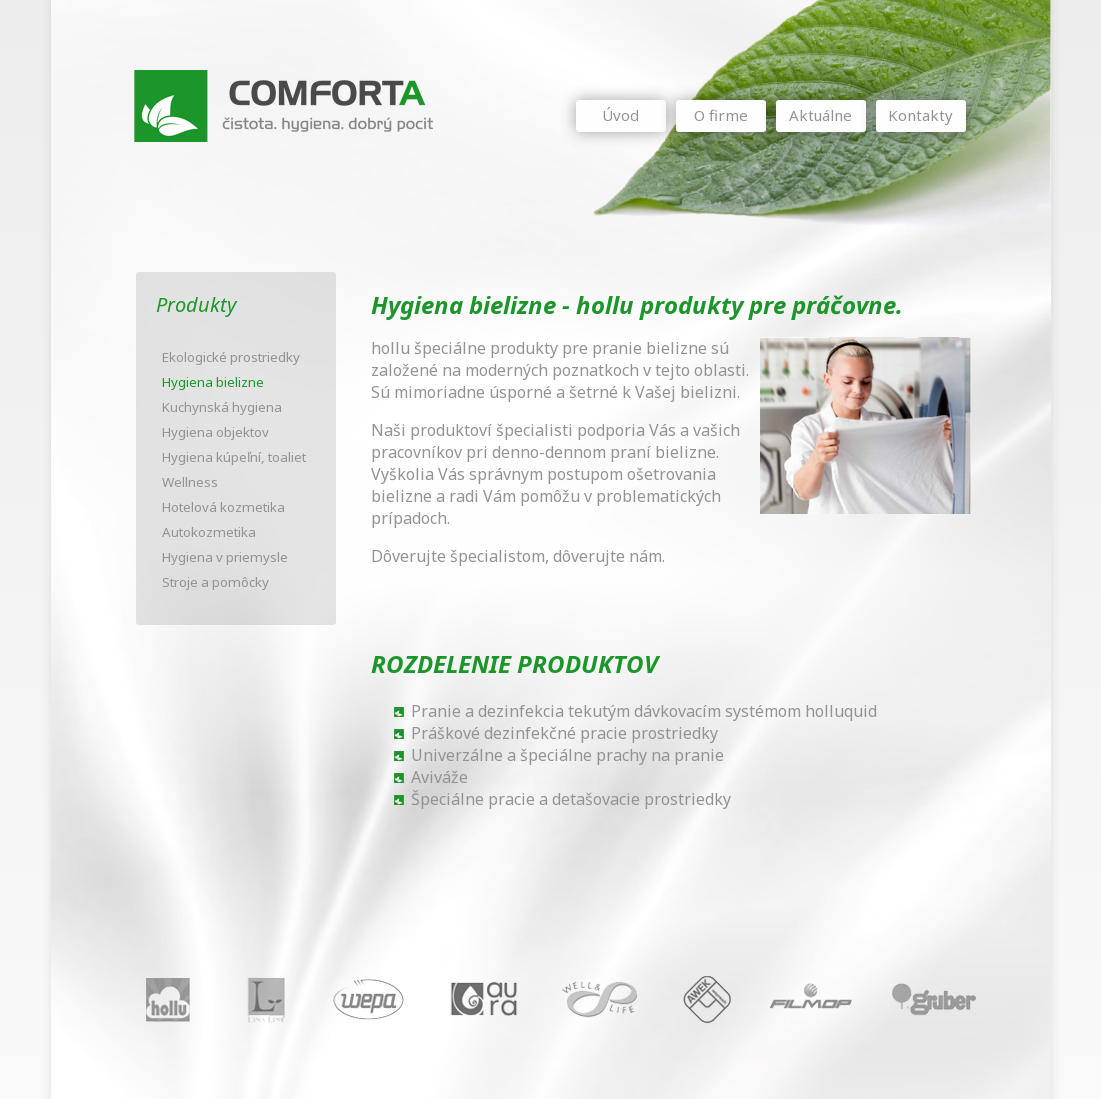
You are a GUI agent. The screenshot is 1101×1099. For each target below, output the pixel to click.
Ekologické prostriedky (231, 357)
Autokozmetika (209, 532)
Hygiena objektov (215, 432)
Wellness (190, 482)
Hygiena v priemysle (225, 557)
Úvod (620, 115)
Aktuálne (820, 115)
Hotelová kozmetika (223, 507)
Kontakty (920, 115)
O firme (721, 115)
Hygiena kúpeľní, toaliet (234, 457)
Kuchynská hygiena (222, 407)
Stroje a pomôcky (215, 582)
